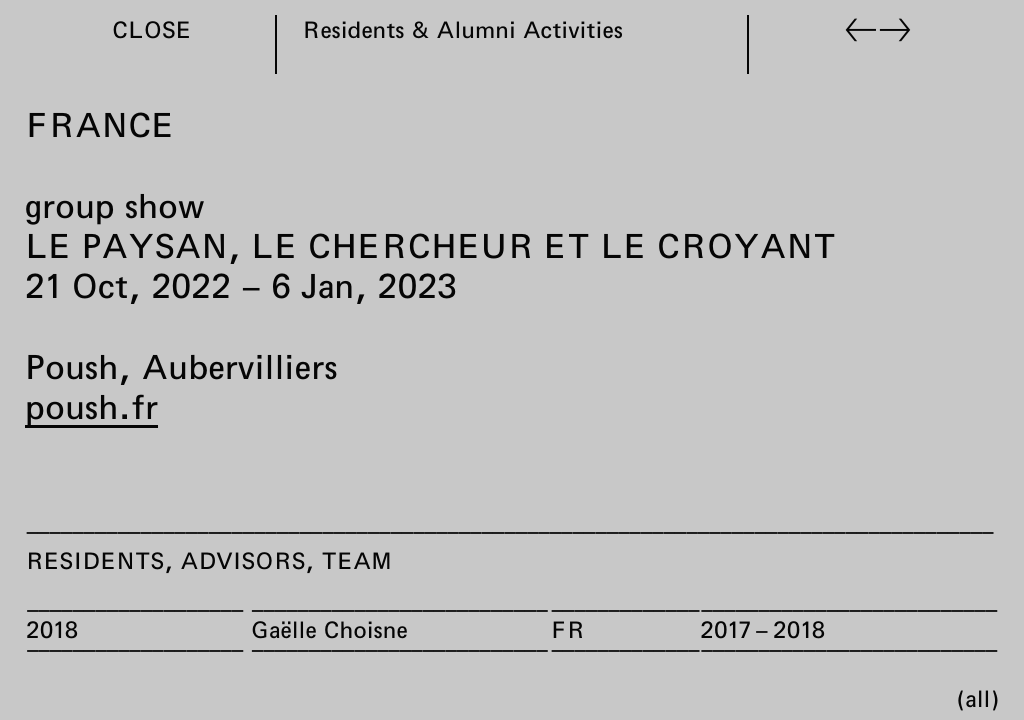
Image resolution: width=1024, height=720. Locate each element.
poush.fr (91, 406)
